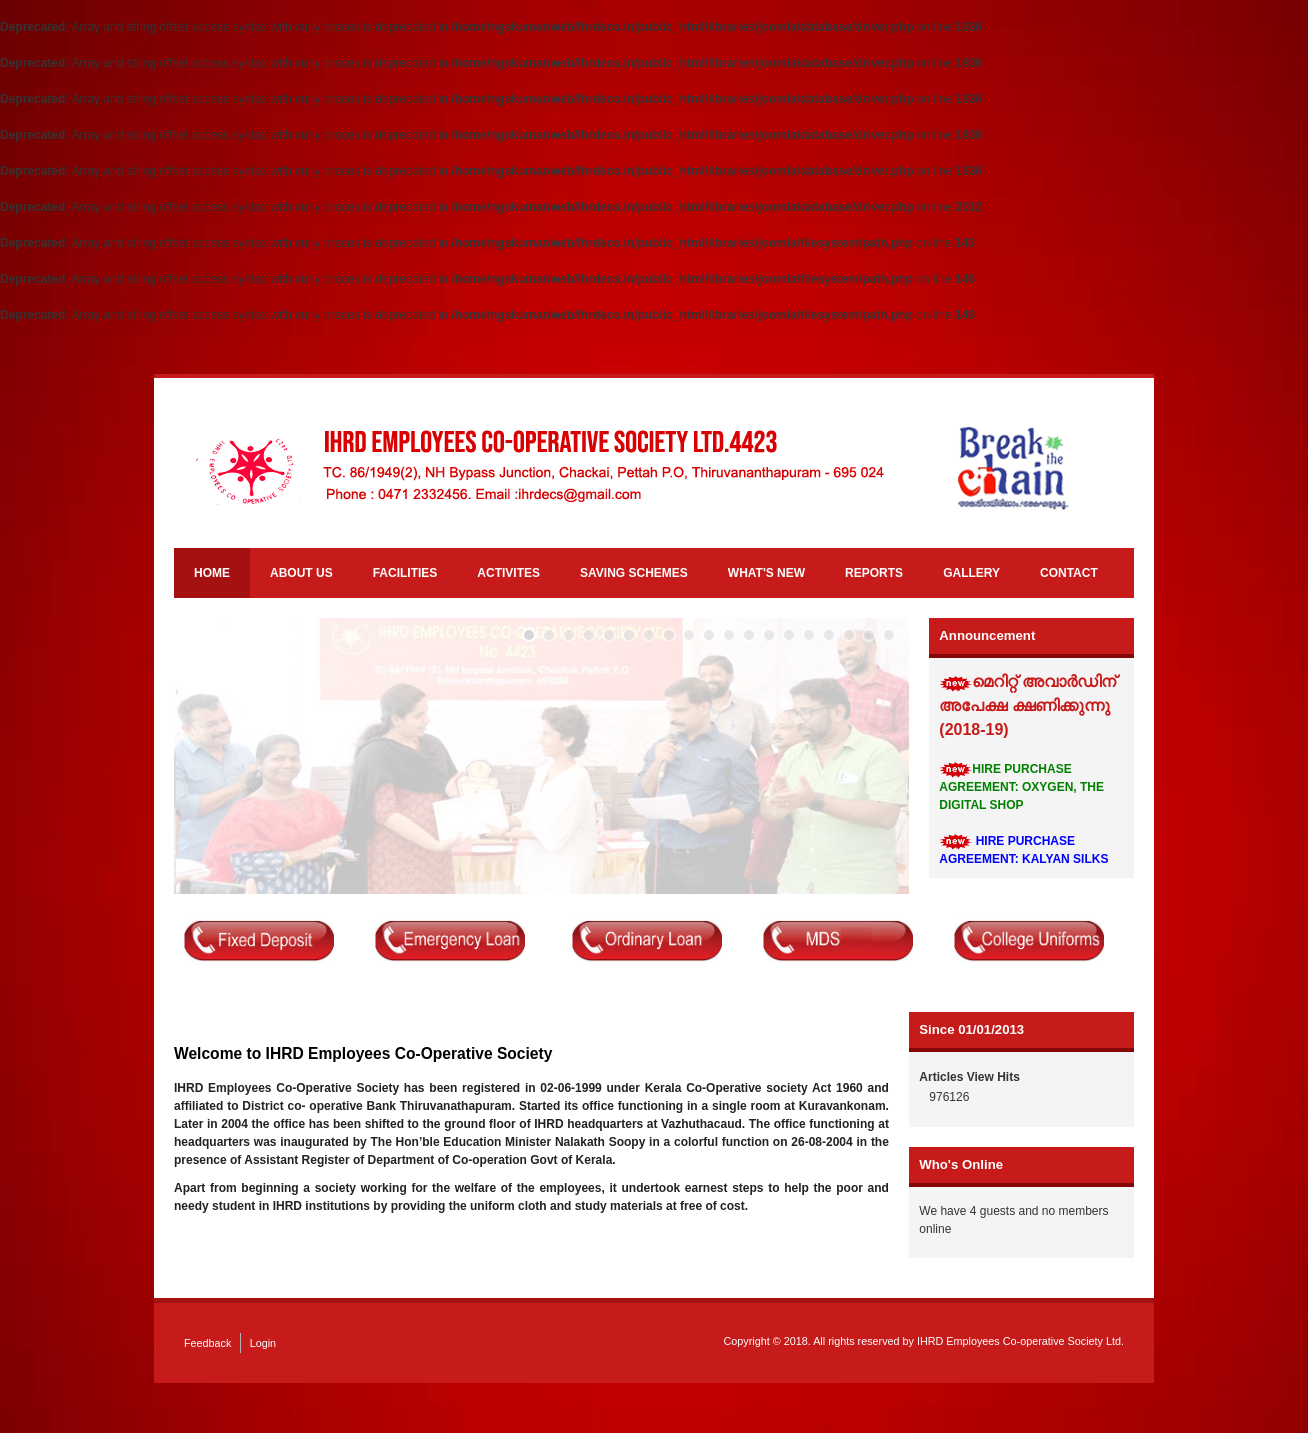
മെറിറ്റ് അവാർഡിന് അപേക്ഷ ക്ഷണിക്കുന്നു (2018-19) (1027, 706)
